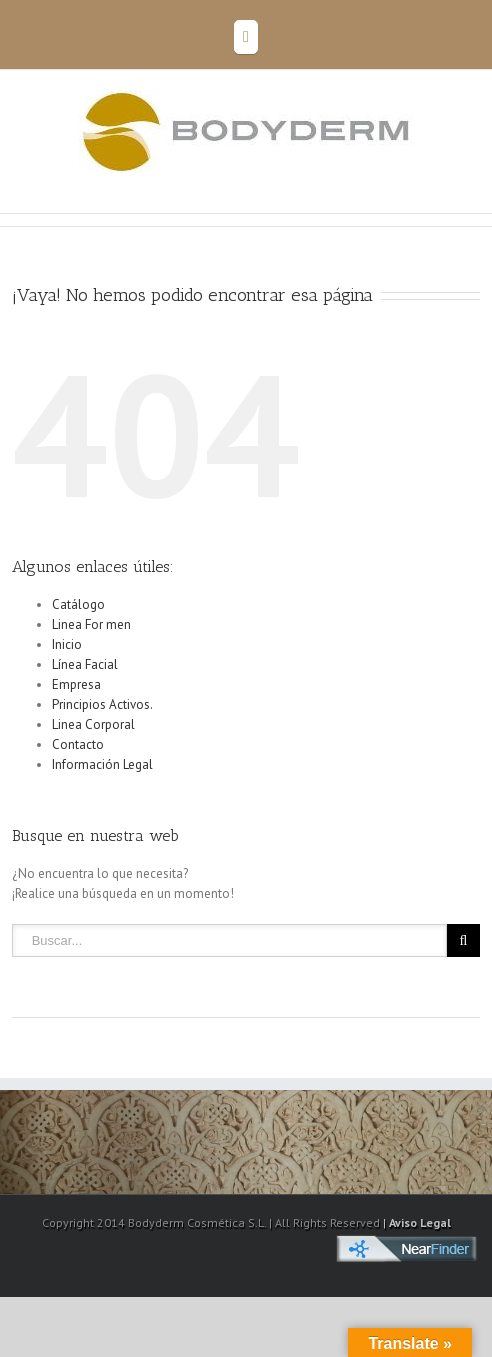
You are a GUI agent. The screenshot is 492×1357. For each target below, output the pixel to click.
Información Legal (102, 764)
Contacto (78, 744)
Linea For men (91, 624)
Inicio (67, 644)
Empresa (76, 684)
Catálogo (78, 604)
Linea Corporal (93, 724)
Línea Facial (85, 664)
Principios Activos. (102, 704)
